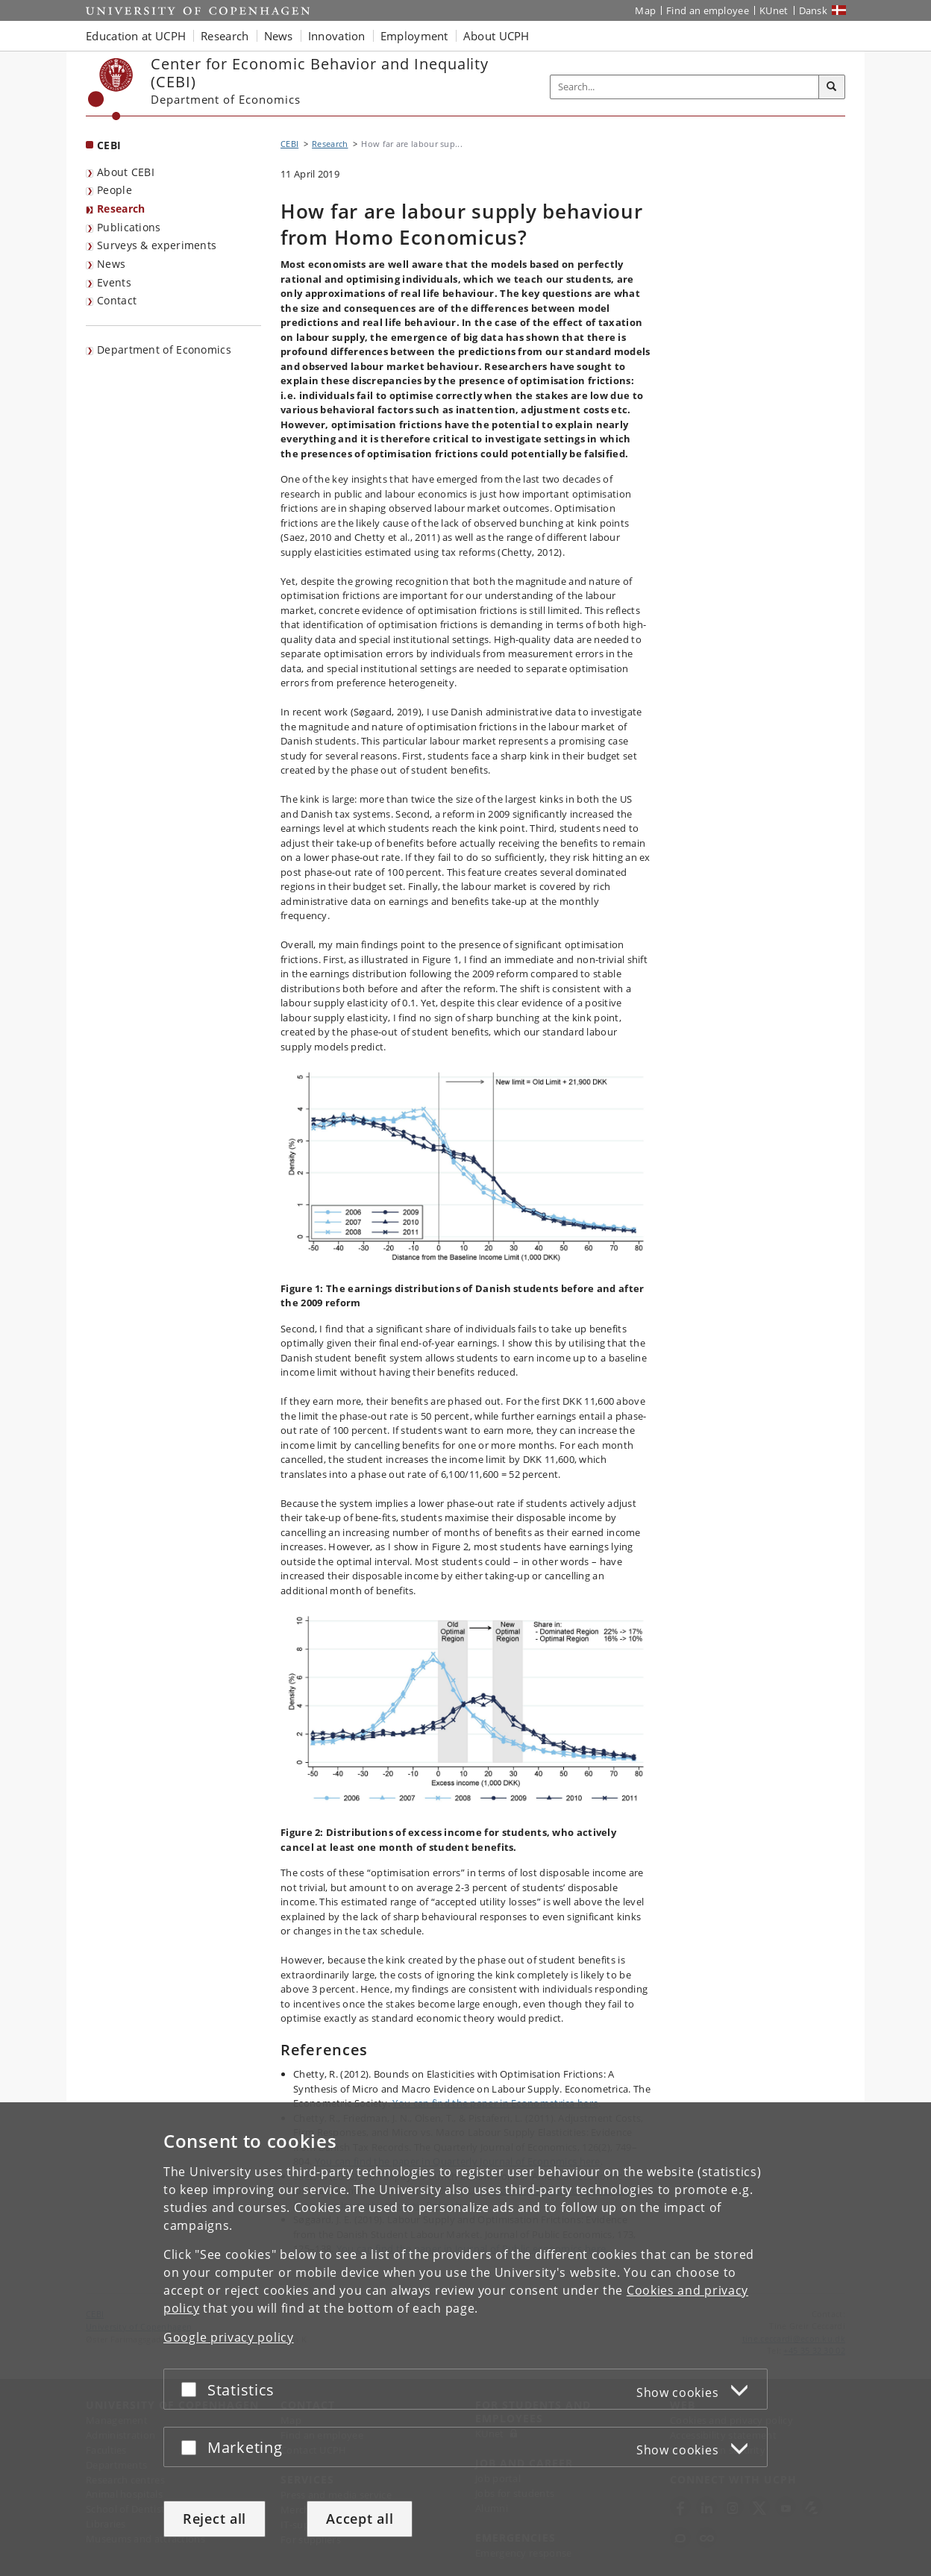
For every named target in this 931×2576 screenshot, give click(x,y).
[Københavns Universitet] (111, 89)
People (114, 190)
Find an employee (707, 10)
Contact (117, 300)
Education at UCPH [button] (136, 35)
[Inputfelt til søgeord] (685, 87)
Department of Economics (164, 349)
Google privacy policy (228, 2337)
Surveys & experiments (156, 245)
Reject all (214, 2519)
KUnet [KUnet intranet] (774, 10)
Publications (129, 227)
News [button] (278, 35)
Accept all (359, 2519)
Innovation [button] (337, 35)
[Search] (831, 87)
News (111, 264)
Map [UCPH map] (645, 10)
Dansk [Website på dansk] (813, 10)
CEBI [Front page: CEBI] (109, 145)
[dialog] (465, 2339)
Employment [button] (414, 35)
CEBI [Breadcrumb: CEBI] (289, 143)
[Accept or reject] (192, 2389)
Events (114, 282)
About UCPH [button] (496, 35)
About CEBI (125, 172)
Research (121, 208)
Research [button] (224, 35)
